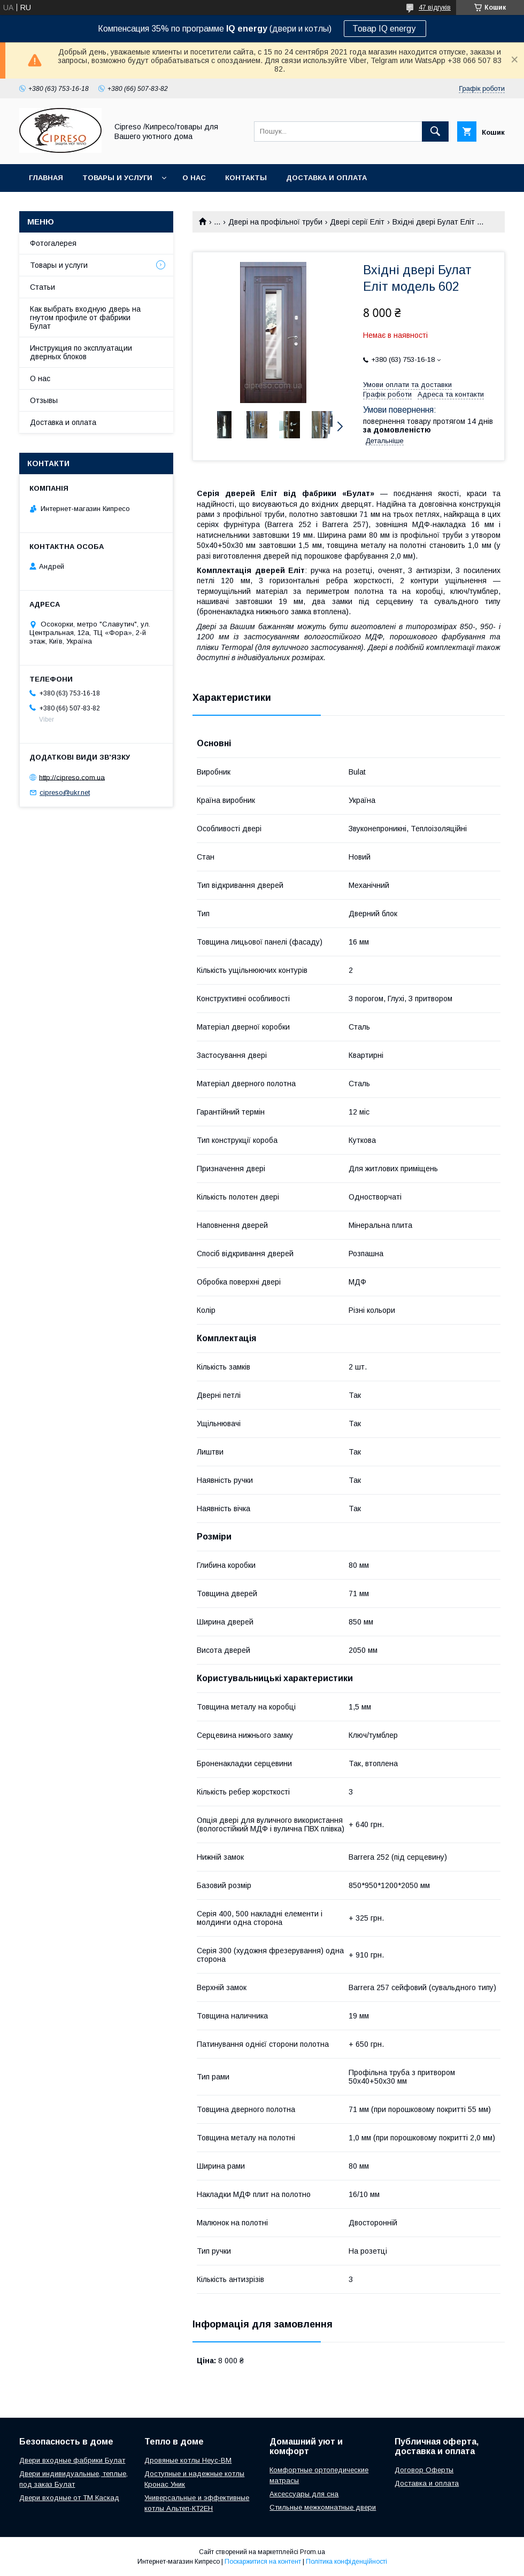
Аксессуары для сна (303, 2494)
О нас (194, 178)
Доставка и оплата (326, 178)
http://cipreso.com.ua (72, 777)
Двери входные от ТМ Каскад (69, 2498)
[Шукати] (435, 131)
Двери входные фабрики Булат (72, 2460)
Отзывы (44, 400)
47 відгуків (435, 7)
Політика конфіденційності (346, 2561)
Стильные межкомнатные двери (322, 2507)
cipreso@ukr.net (65, 792)
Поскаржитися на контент (263, 2561)
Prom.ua (312, 2552)
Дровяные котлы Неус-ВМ (188, 2460)
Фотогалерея (53, 243)
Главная (46, 178)
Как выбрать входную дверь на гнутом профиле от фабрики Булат (85, 317)
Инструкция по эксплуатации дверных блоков (81, 352)
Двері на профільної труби (275, 222)
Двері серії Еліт (357, 222)
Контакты (246, 178)
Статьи (42, 287)
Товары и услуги (117, 178)
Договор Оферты (424, 2470)
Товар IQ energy (385, 28)
